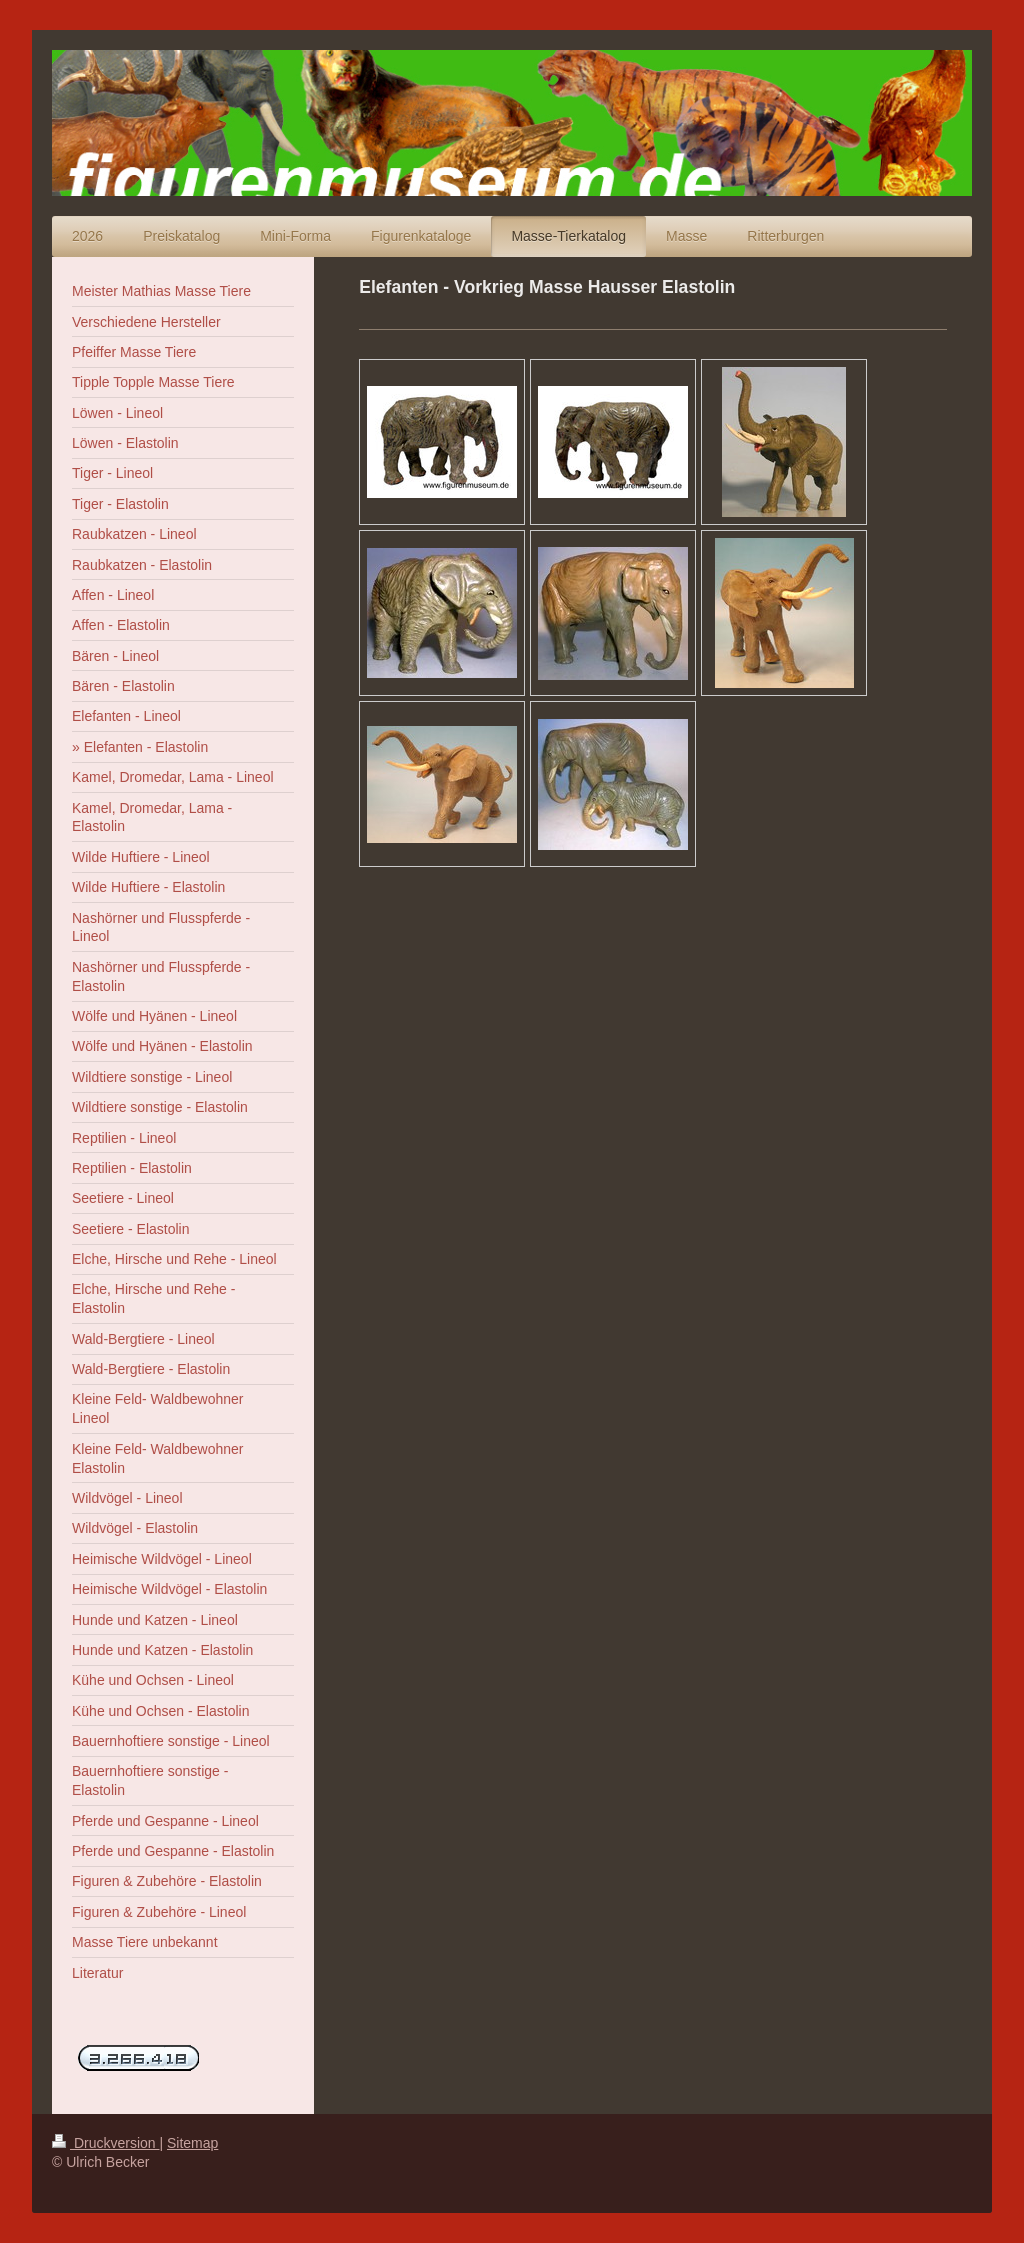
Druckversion (105, 2143)
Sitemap (192, 2143)
